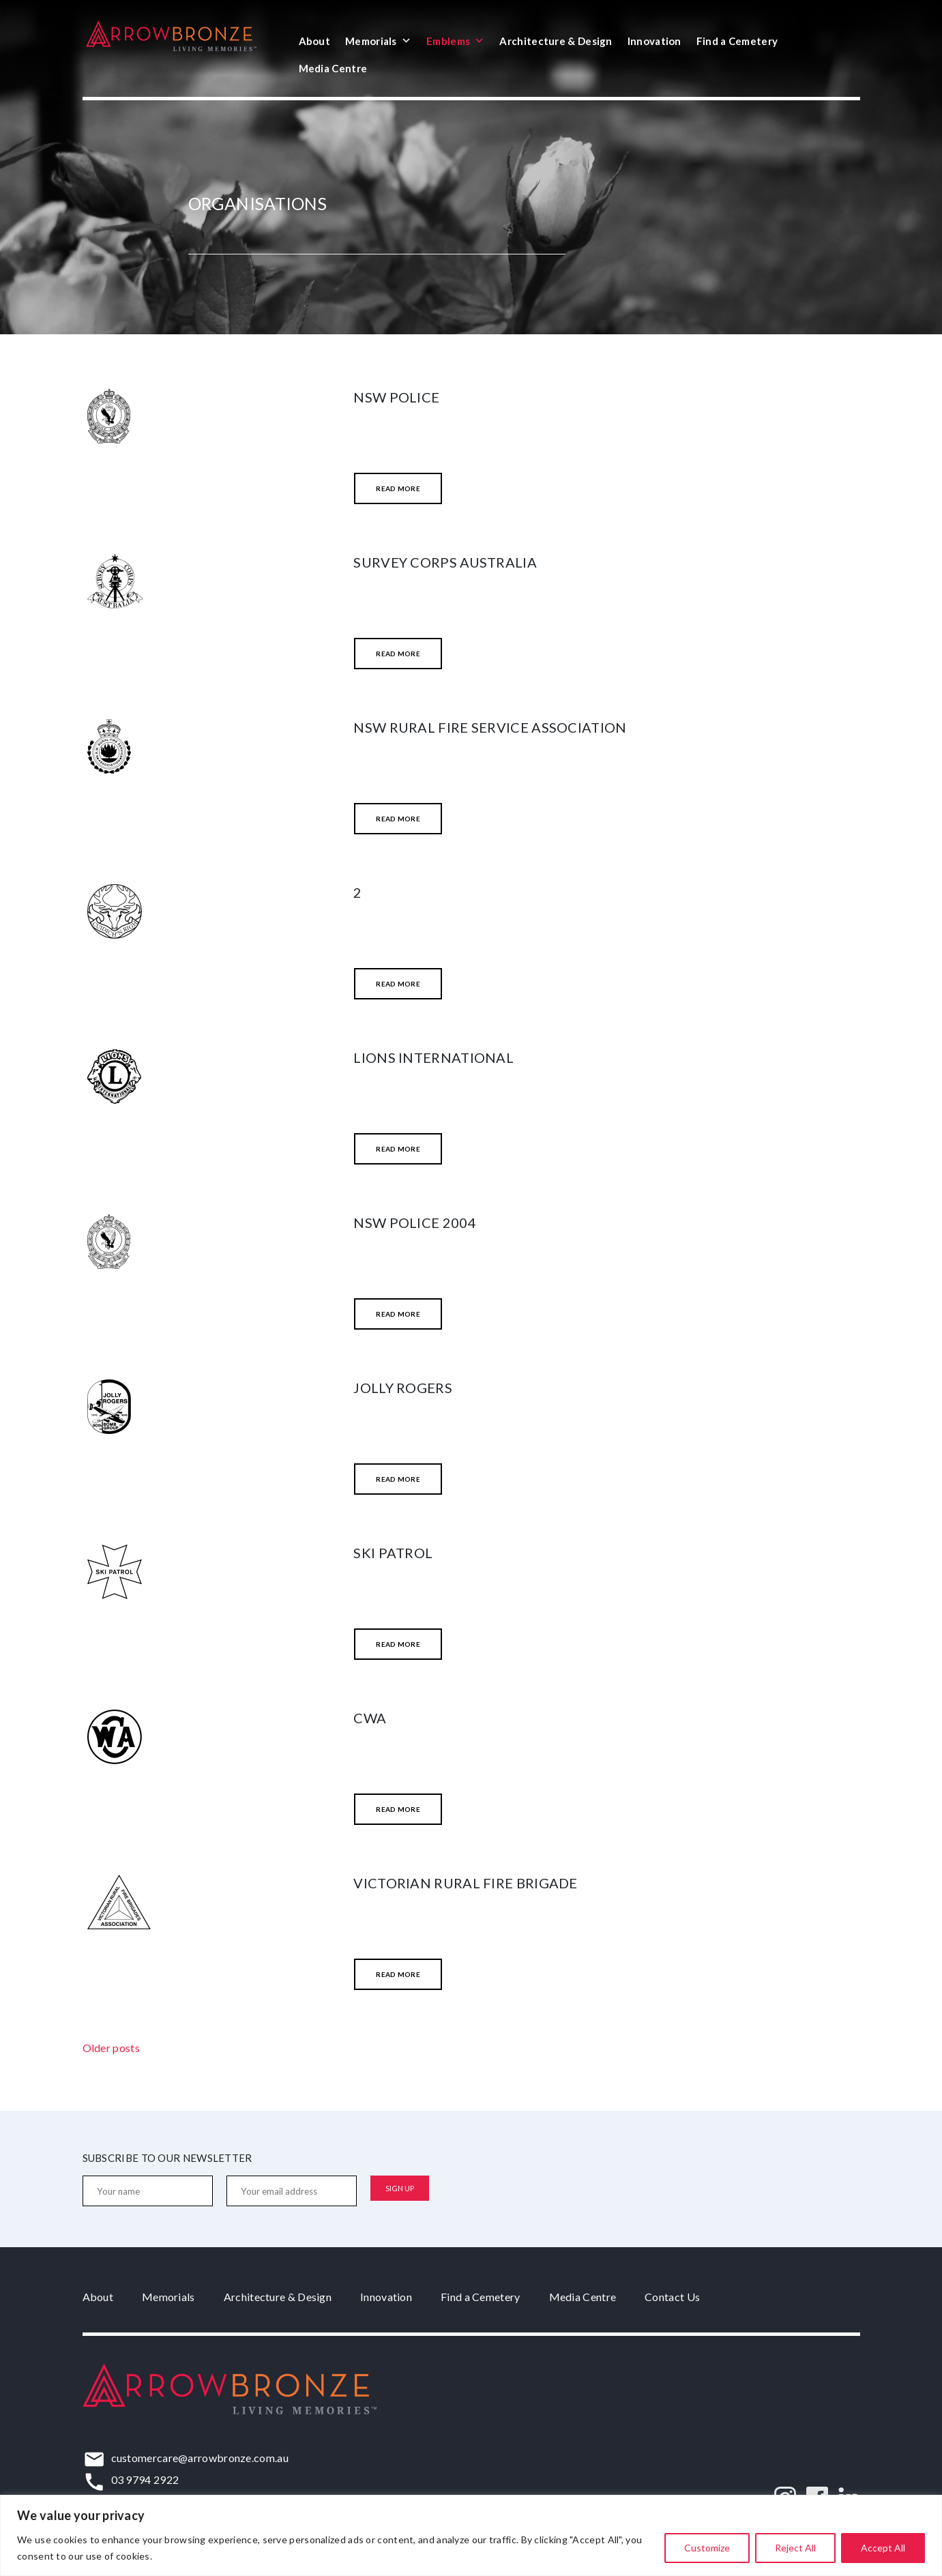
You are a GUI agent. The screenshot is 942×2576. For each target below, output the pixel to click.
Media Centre (333, 68)
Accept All (883, 2547)
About (315, 41)
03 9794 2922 (145, 2479)
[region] (471, 2535)
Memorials (378, 41)
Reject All (795, 2547)
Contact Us (672, 2296)
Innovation (654, 41)
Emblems (455, 41)
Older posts (111, 2047)
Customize (707, 2547)
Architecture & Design (555, 41)
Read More (398, 488)
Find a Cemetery (737, 41)
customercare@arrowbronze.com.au (200, 2457)
